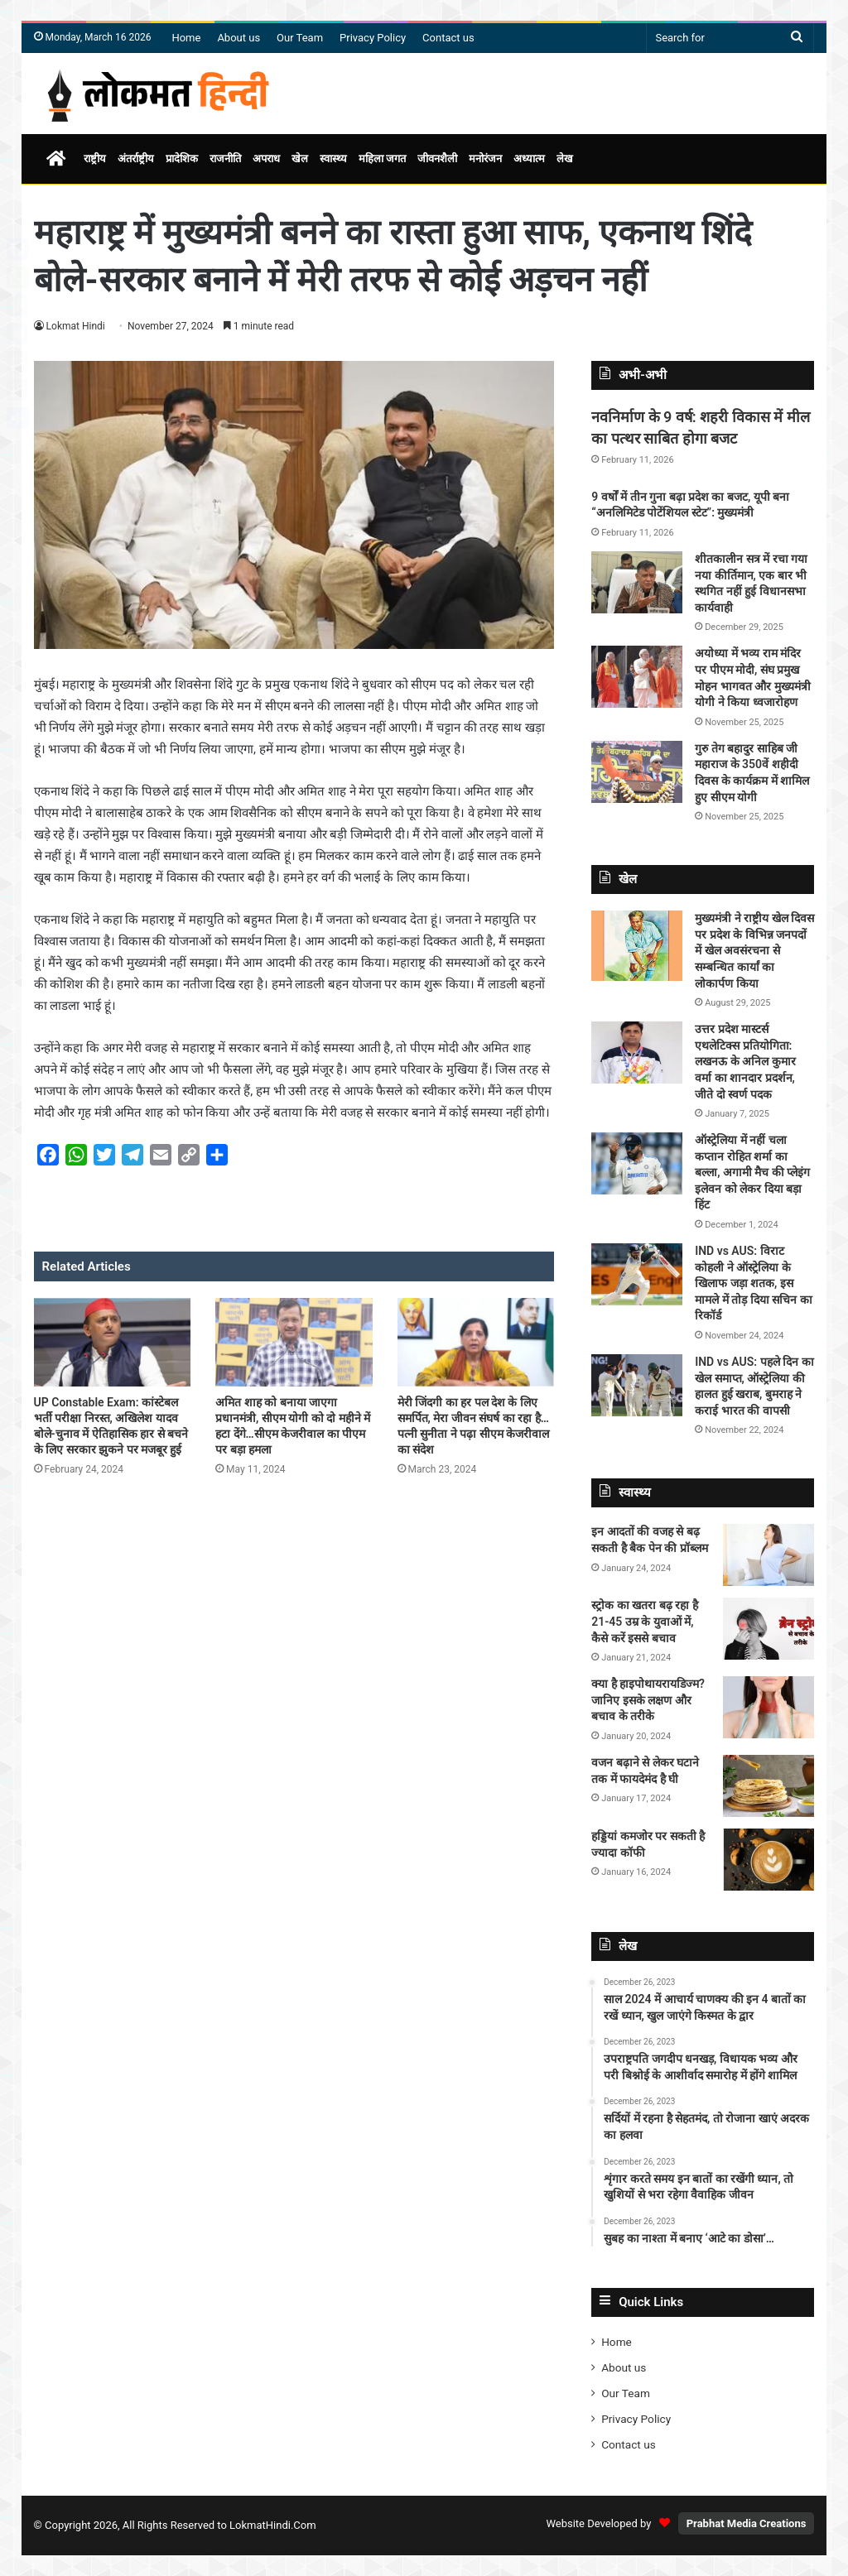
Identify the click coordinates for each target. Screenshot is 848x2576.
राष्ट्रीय (95, 158)
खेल (300, 158)
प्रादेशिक (182, 158)
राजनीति (225, 158)
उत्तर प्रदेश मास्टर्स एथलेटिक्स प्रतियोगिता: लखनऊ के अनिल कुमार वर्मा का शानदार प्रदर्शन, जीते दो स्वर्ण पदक (745, 1061)
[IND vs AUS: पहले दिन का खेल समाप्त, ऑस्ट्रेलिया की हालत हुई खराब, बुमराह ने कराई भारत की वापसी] (636, 1385)
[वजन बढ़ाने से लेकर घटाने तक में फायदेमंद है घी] (768, 1786)
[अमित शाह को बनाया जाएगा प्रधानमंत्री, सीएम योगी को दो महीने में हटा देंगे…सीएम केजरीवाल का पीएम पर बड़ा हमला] (294, 1342)
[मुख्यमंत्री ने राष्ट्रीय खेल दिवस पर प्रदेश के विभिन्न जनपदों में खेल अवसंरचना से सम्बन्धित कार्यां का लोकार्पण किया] (636, 946)
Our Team (300, 37)
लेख (564, 158)
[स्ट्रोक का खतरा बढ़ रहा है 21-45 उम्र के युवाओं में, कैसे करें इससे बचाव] (768, 1629)
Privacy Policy (373, 37)
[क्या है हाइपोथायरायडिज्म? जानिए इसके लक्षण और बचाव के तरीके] (768, 1707)
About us (238, 37)
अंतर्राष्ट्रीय (136, 158)
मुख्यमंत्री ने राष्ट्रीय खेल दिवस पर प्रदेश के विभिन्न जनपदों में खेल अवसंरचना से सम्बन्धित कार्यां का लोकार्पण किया (754, 950)
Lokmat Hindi (76, 326)
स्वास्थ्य (333, 158)
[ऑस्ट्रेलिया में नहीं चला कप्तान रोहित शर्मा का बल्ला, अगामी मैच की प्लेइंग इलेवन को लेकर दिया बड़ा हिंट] (636, 1163)
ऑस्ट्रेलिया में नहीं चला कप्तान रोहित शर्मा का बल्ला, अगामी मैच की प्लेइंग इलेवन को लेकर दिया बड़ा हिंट (752, 1172)
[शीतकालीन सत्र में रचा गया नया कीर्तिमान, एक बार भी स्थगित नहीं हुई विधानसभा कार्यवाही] (636, 582)
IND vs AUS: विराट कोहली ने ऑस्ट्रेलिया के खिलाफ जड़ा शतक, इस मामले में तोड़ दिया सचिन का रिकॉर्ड (753, 1283)
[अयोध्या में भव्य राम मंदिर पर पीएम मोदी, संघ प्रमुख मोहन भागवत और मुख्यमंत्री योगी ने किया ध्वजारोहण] (636, 677)
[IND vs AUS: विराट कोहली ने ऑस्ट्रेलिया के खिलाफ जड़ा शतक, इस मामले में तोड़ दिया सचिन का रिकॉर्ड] (636, 1274)
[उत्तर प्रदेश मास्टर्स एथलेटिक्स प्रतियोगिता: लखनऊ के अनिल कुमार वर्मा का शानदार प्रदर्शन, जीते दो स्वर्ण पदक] (636, 1052)
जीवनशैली (437, 158)
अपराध (266, 158)
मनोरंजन (485, 158)
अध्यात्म (529, 158)
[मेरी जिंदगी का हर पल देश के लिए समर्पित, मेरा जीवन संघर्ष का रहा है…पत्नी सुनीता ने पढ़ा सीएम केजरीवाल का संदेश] (476, 1342)
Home (185, 37)
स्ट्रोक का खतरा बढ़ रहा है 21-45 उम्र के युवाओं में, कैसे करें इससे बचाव (644, 1621)
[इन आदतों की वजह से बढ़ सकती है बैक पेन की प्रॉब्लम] (768, 1555)
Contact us (448, 37)
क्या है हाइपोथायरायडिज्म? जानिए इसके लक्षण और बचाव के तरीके (648, 1700)
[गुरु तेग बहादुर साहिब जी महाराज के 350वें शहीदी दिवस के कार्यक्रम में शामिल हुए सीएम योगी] (636, 772)
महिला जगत (382, 158)
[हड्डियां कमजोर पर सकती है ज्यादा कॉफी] (768, 1860)
